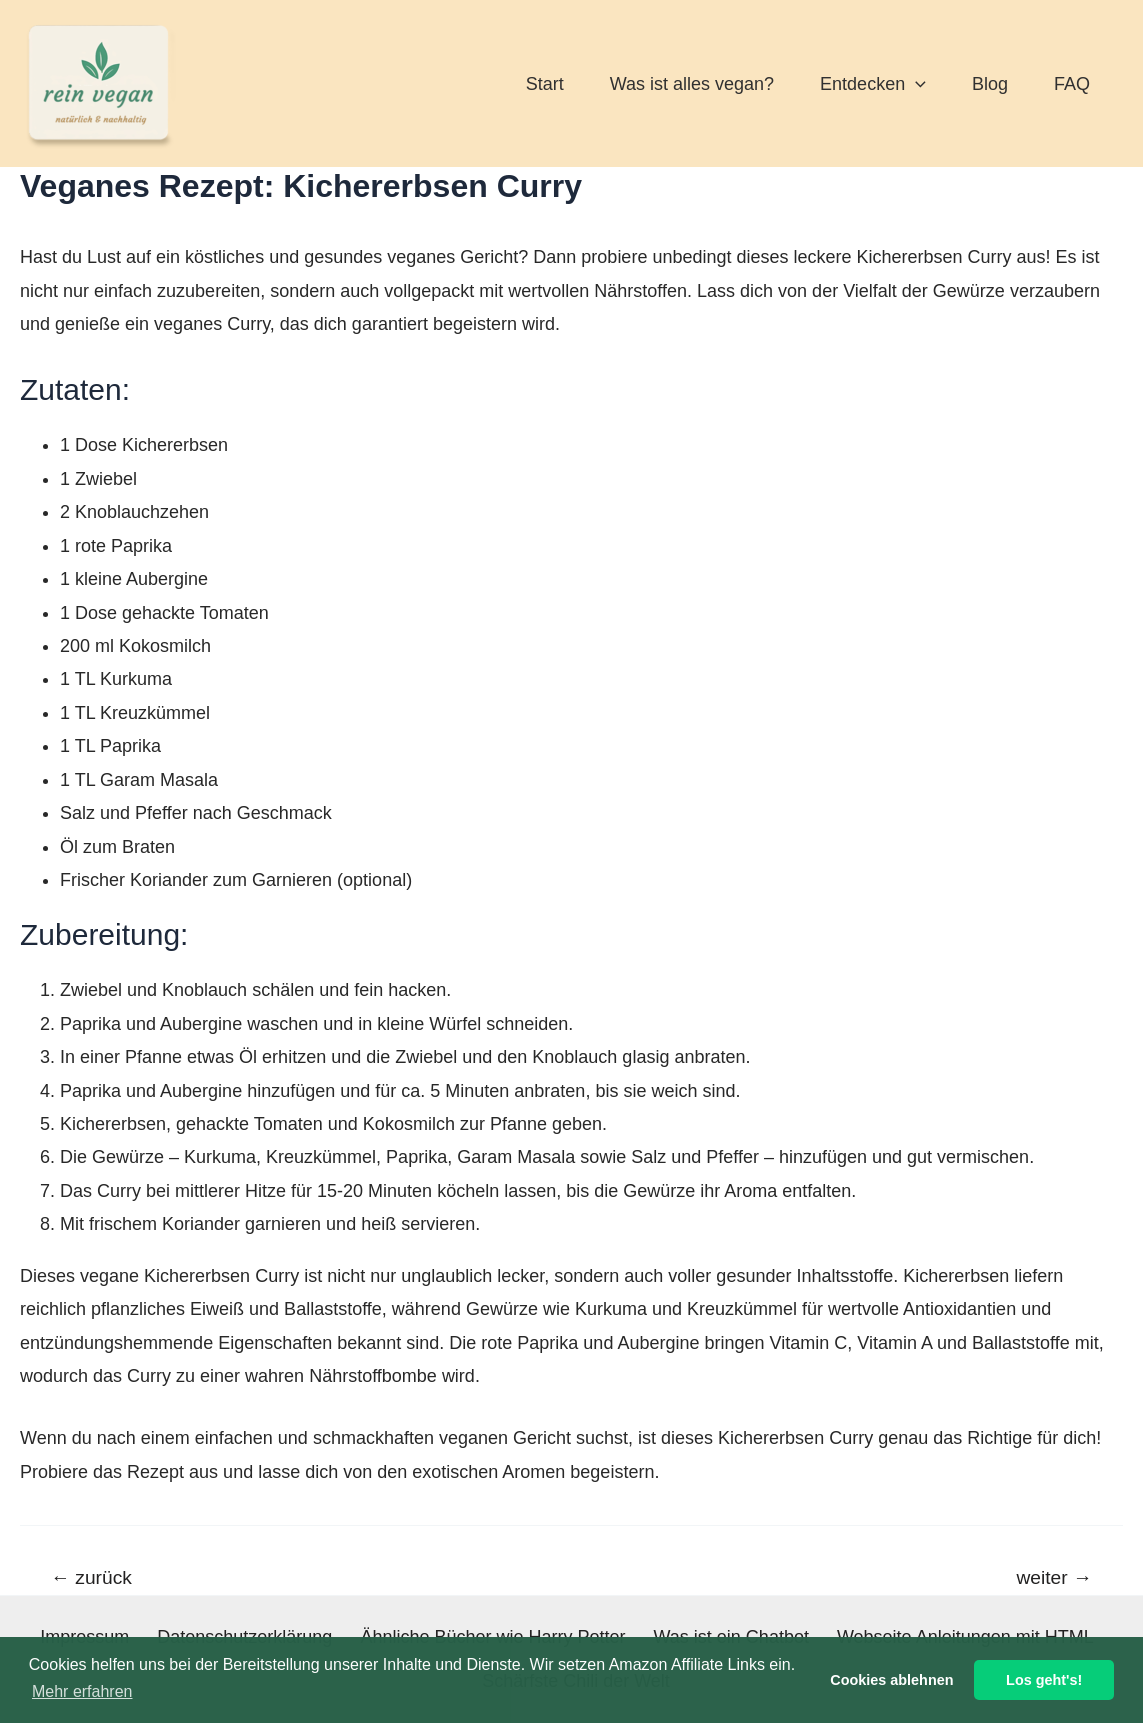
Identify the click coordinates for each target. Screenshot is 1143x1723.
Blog (990, 84)
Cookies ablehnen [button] (891, 1680)
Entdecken (873, 84)
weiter (1055, 1577)
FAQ (1072, 84)
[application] (915, 84)
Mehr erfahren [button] (82, 1691)
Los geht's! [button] (1044, 1680)
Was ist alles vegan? (692, 84)
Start (545, 84)
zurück (91, 1577)
